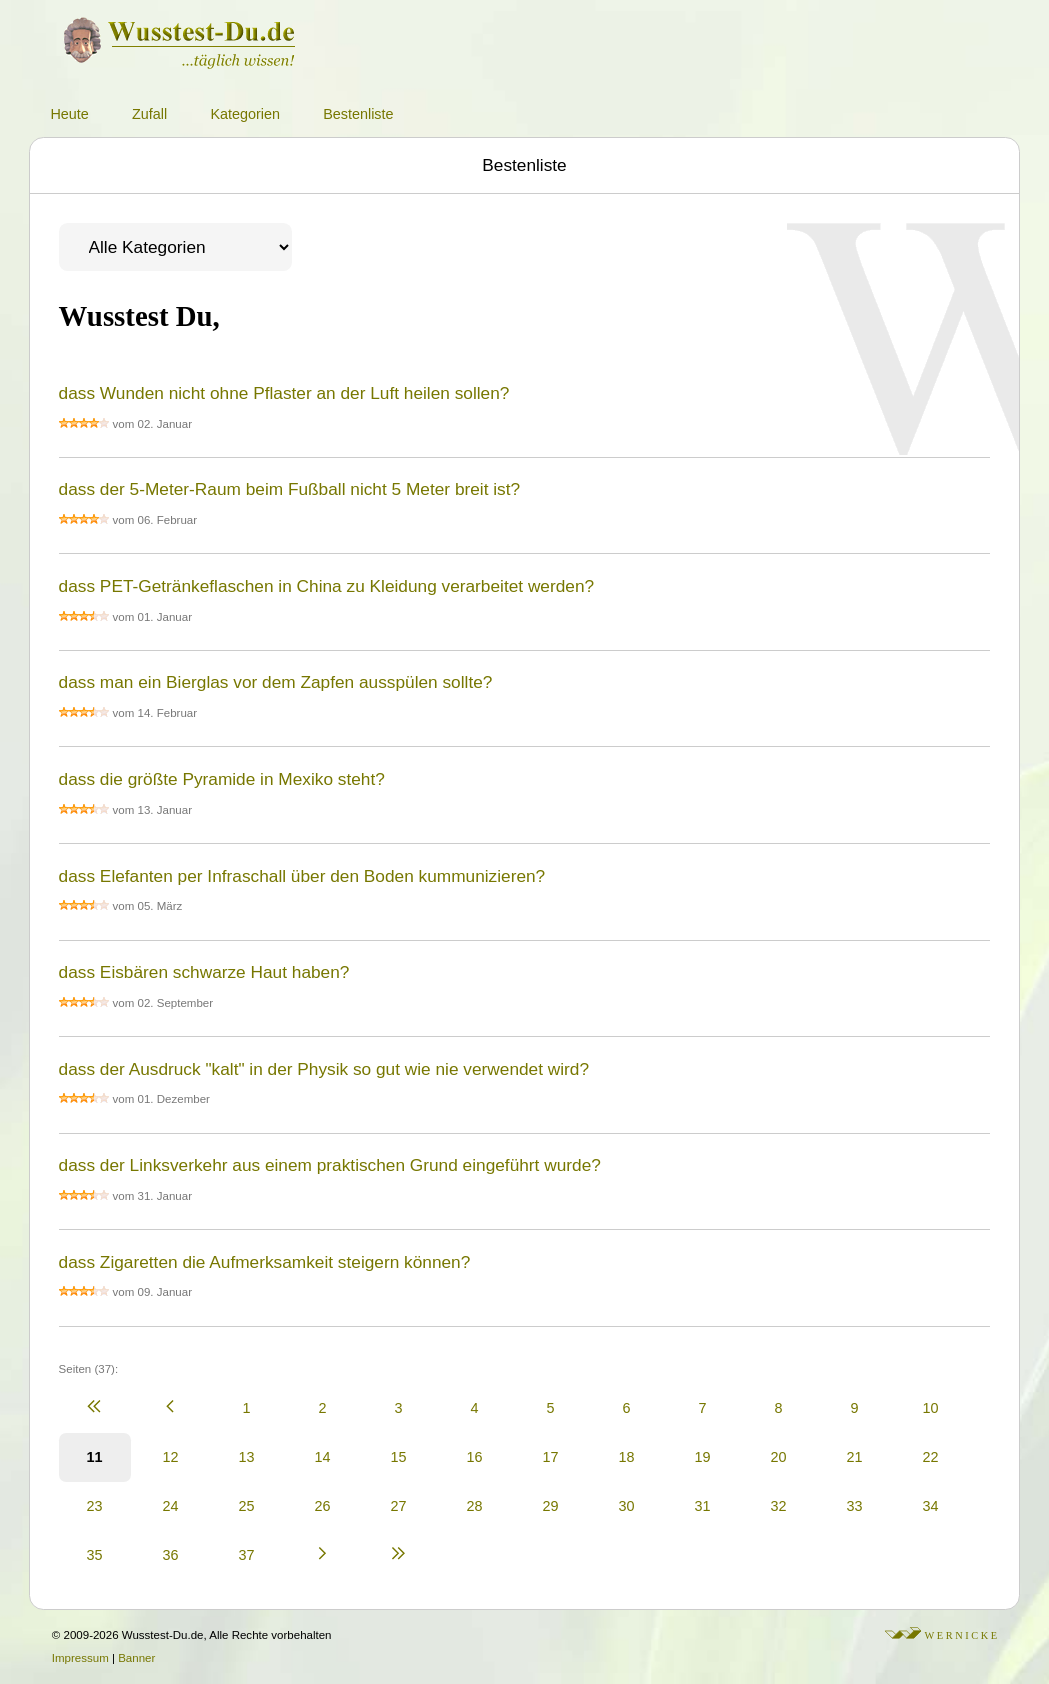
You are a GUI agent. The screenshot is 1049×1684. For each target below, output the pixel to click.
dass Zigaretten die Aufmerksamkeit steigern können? (265, 1262)
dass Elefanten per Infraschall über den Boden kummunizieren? (302, 876)
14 (323, 1457)
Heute (69, 114)
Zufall (149, 114)
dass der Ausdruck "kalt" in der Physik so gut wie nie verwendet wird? (324, 1069)
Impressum (80, 1658)
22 (931, 1457)
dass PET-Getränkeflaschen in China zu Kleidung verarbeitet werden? (327, 586)
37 (247, 1555)
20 (779, 1457)
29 (551, 1506)
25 (247, 1506)
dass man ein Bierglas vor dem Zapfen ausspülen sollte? (276, 682)
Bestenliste (358, 114)
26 (323, 1506)
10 (931, 1408)
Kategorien (245, 114)
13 (247, 1457)
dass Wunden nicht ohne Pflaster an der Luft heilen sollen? (284, 393)
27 (399, 1506)
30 (627, 1506)
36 (171, 1555)
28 (475, 1506)
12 (171, 1457)
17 (551, 1457)
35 (95, 1555)
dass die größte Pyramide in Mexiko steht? (222, 779)
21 (855, 1457)
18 (627, 1457)
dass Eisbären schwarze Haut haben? (204, 972)
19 (703, 1457)
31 (703, 1506)
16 (475, 1457)
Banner (136, 1658)
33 (855, 1506)
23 (95, 1506)
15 (399, 1457)
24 (171, 1506)
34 (931, 1506)
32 (779, 1506)
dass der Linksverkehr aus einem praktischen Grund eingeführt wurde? (330, 1165)
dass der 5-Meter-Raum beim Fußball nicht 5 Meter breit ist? (290, 489)
